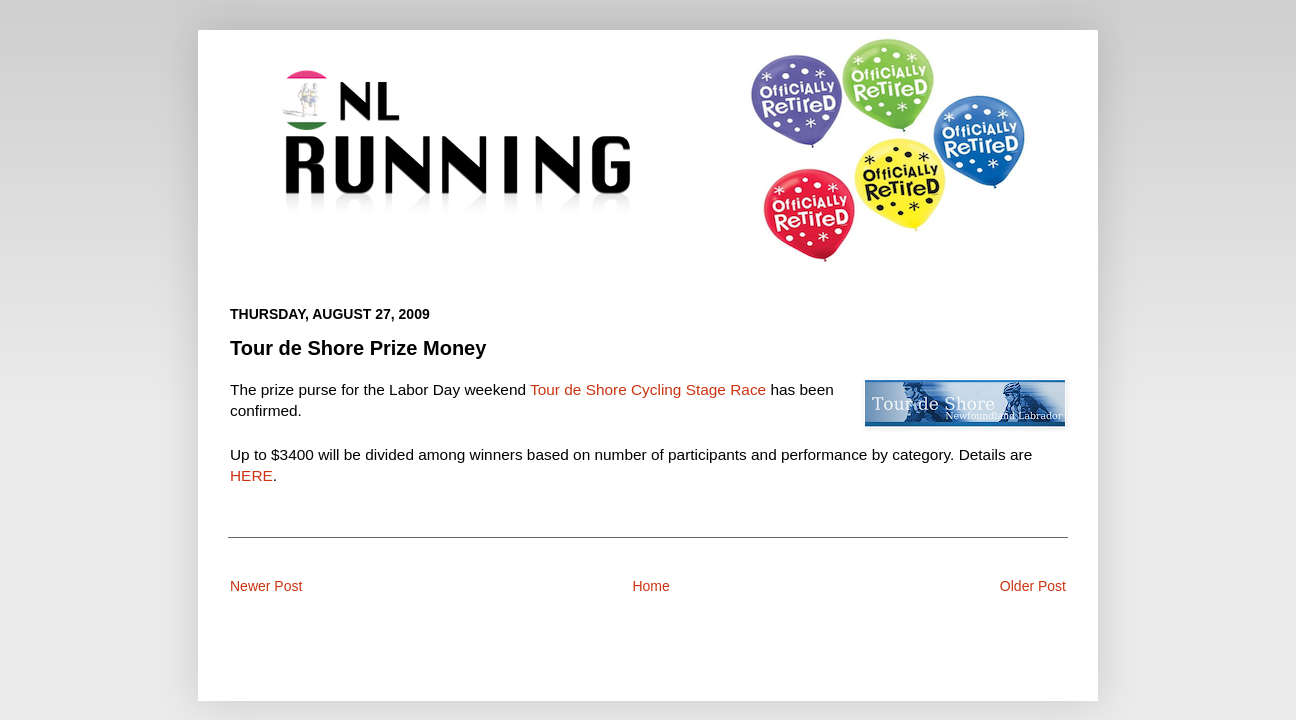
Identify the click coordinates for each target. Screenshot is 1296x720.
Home (650, 586)
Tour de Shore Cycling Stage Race (648, 389)
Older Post (1033, 586)
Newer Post (266, 586)
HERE (251, 475)
